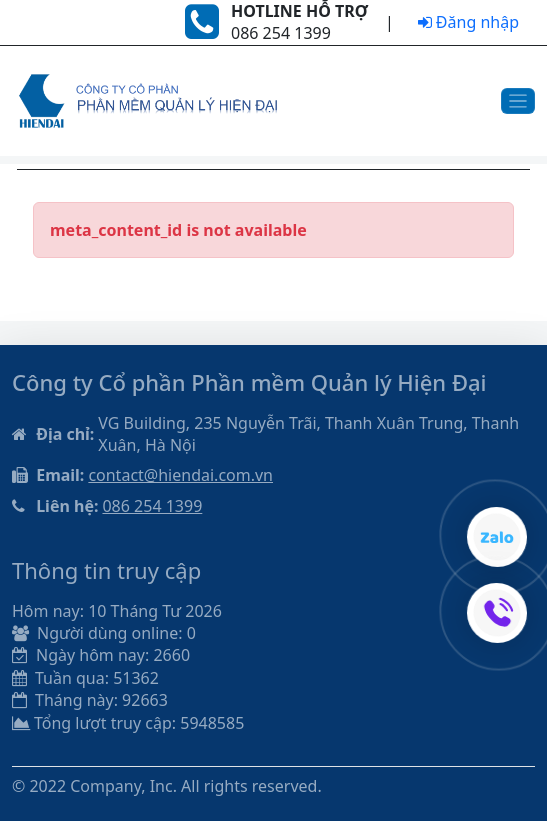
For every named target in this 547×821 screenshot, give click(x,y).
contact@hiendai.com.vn (180, 475)
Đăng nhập (468, 22)
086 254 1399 (152, 506)
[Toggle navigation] (518, 101)
